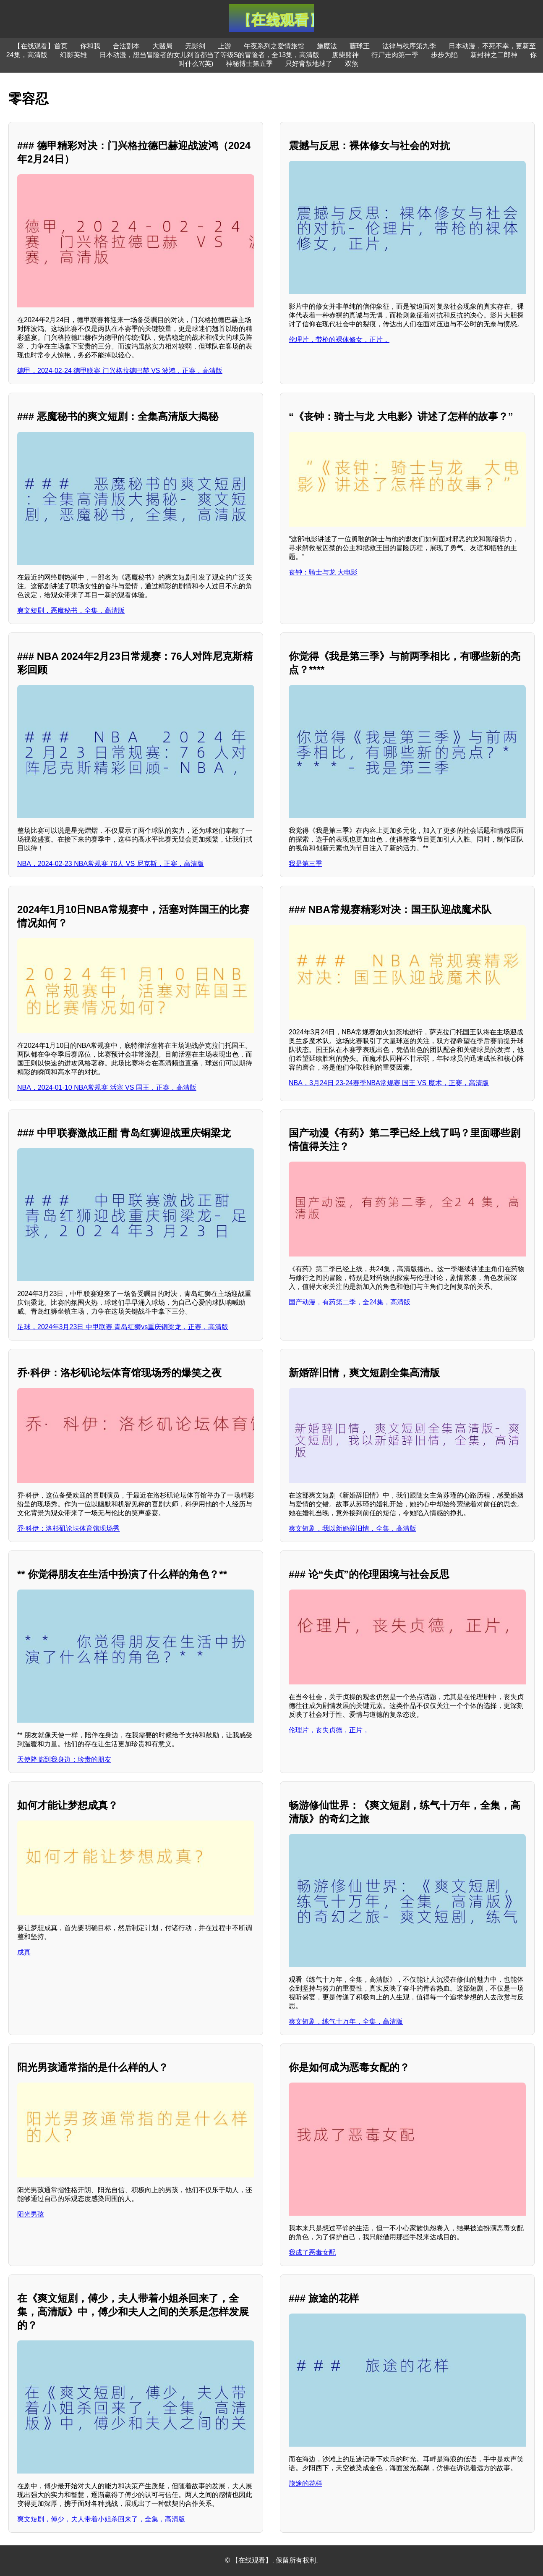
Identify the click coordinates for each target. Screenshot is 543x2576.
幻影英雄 (73, 54)
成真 (24, 1952)
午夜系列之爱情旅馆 (274, 46)
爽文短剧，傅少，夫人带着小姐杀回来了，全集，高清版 (101, 2519)
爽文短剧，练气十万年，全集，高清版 (346, 2021)
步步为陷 (444, 54)
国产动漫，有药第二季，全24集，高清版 (349, 1302)
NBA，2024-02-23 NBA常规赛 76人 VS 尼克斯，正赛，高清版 (110, 863)
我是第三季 (305, 863)
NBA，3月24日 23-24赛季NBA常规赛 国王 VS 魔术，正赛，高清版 (389, 1082)
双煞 (351, 63)
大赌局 (162, 46)
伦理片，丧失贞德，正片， (329, 1730)
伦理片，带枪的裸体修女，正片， (339, 339)
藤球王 (360, 46)
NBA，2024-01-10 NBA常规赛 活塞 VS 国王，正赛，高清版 (106, 1087)
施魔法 (327, 46)
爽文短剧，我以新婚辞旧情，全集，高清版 (352, 1528)
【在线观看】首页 (41, 46)
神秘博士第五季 (249, 63)
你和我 (90, 46)
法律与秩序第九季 (409, 46)
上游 (224, 46)
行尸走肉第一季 (394, 54)
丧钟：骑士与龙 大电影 (323, 572)
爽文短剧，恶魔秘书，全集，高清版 (71, 610)
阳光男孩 (30, 2214)
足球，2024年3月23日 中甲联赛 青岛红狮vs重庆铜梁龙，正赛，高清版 (122, 1326)
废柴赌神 (345, 54)
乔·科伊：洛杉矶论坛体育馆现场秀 (68, 1528)
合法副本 (126, 46)
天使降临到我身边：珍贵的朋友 (64, 1759)
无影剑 (195, 46)
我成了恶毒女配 (312, 2252)
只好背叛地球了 (308, 63)
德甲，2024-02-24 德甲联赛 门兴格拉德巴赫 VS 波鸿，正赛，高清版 (119, 370)
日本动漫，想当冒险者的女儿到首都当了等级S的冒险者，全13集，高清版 (209, 54)
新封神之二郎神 (493, 54)
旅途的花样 (305, 2483)
